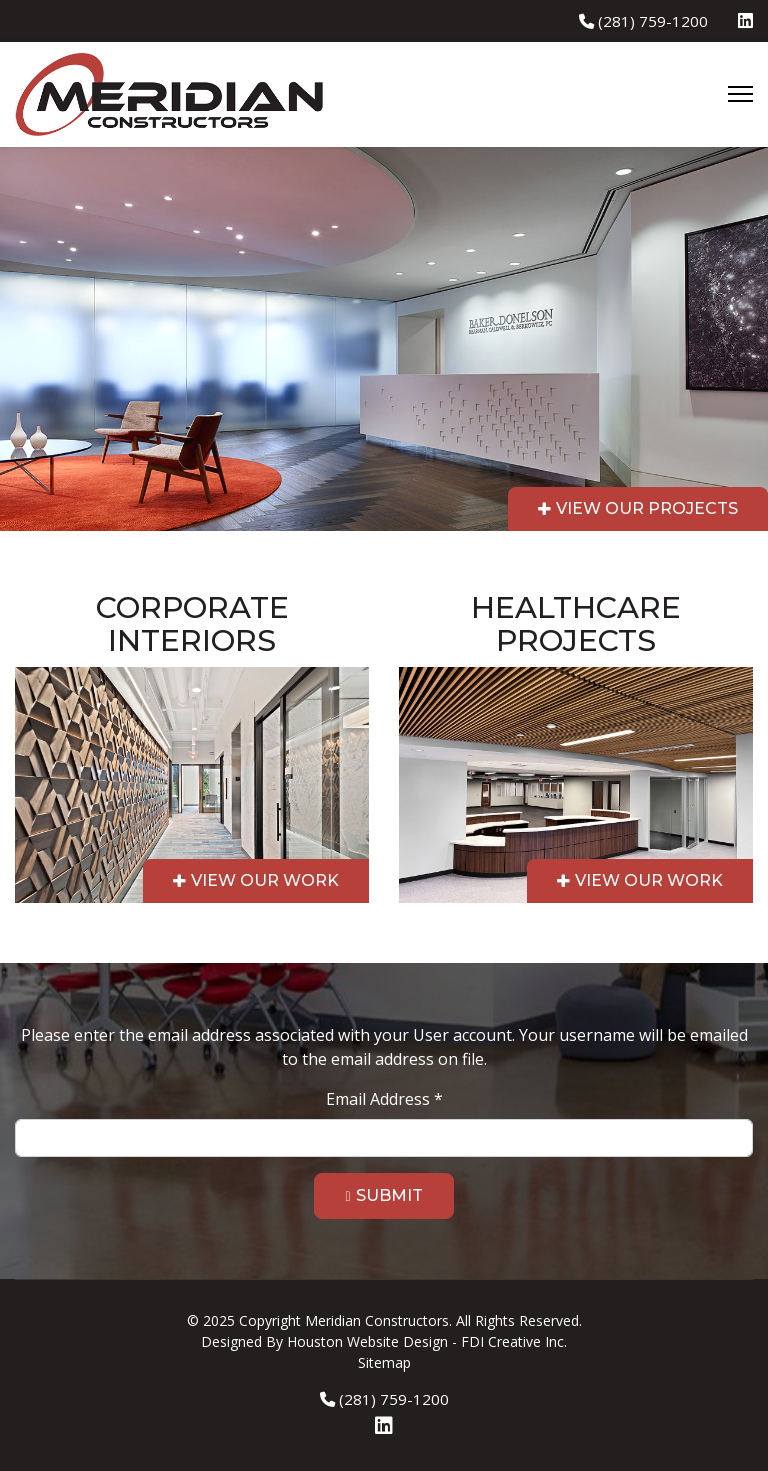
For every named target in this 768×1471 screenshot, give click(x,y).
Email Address (384, 1099)
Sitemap (384, 1362)
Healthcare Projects (576, 624)
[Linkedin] (745, 20)
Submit (389, 1195)
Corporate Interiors (192, 624)
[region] (384, 555)
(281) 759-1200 (653, 21)
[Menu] (740, 94)
